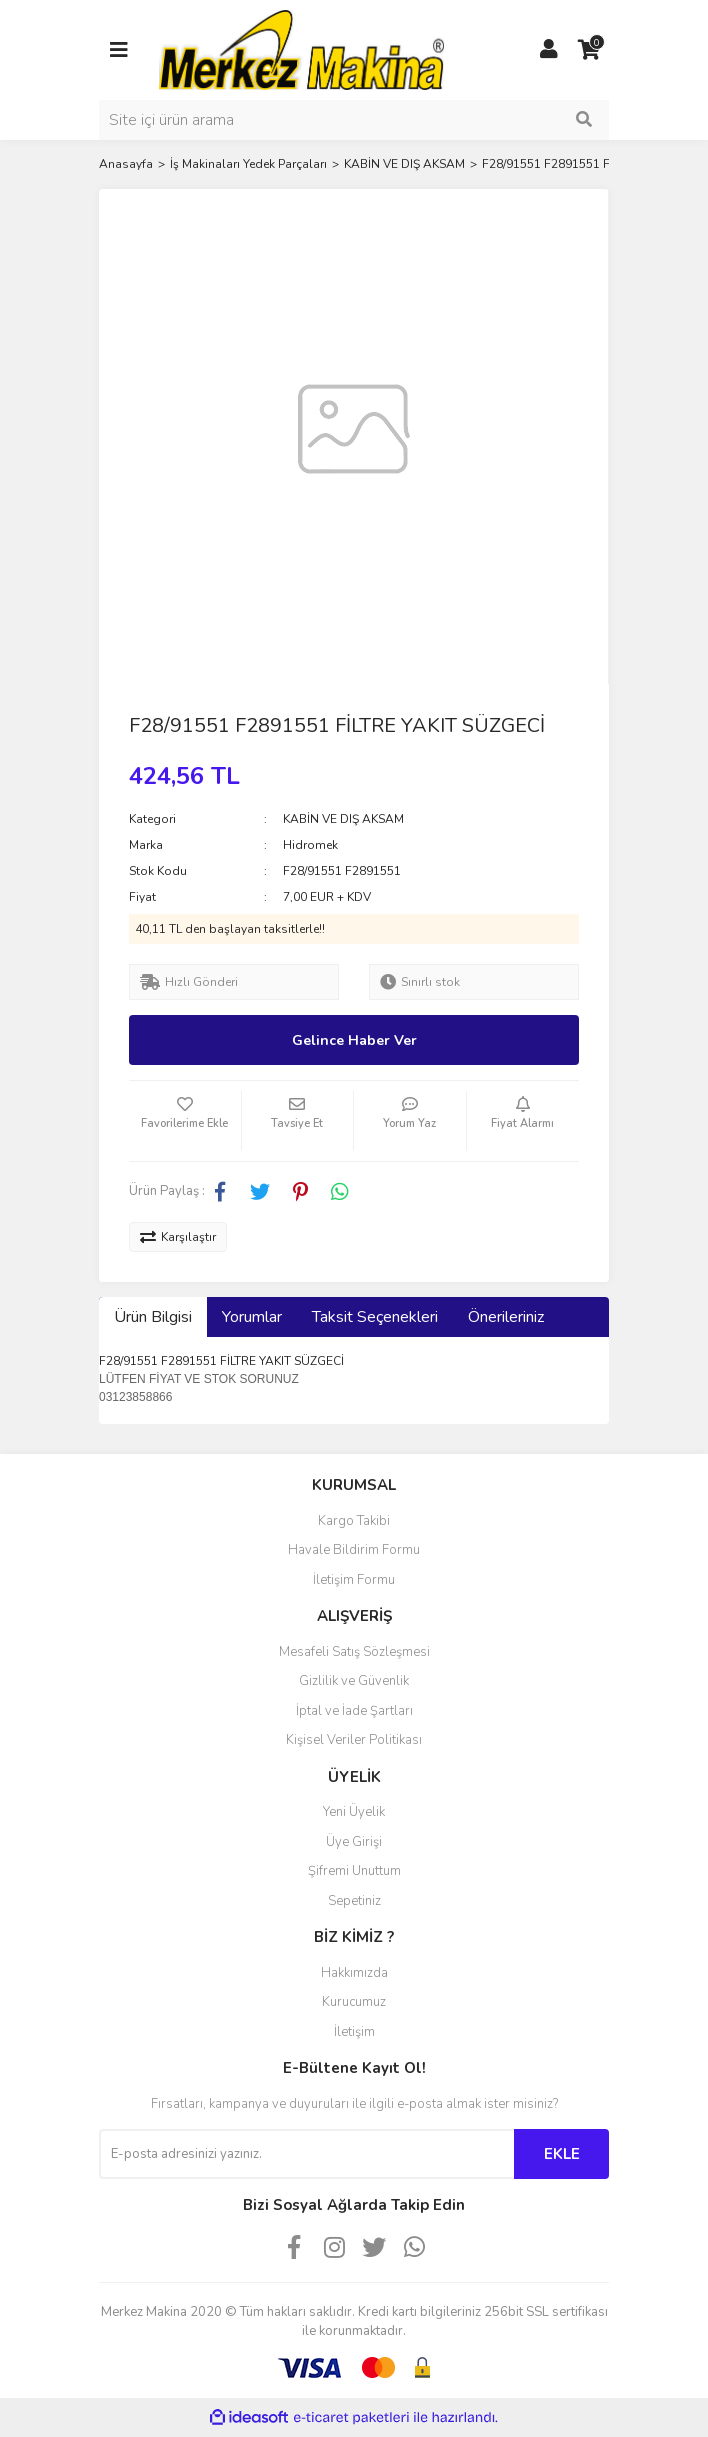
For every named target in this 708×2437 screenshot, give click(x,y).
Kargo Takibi (354, 1521)
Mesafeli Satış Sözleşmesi (354, 1652)
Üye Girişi (354, 1842)
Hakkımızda (354, 1973)
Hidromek (310, 845)
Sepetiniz (354, 1901)
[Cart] (589, 50)
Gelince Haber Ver (354, 1040)
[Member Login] (549, 50)
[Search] (354, 120)
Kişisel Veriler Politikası (354, 1740)
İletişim (354, 2032)
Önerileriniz (506, 1317)
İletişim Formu (354, 1580)
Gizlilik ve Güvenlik (354, 1681)
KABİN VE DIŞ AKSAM (343, 819)
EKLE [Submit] (562, 2154)
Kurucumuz (354, 2002)
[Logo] (301, 49)
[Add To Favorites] (185, 1121)
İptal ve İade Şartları (354, 1711)
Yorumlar (252, 1317)
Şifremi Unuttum (354, 1871)
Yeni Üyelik (354, 1812)
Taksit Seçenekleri (375, 1317)
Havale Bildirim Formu (354, 1550)
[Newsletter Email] (306, 2154)
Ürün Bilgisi (153, 1317)
